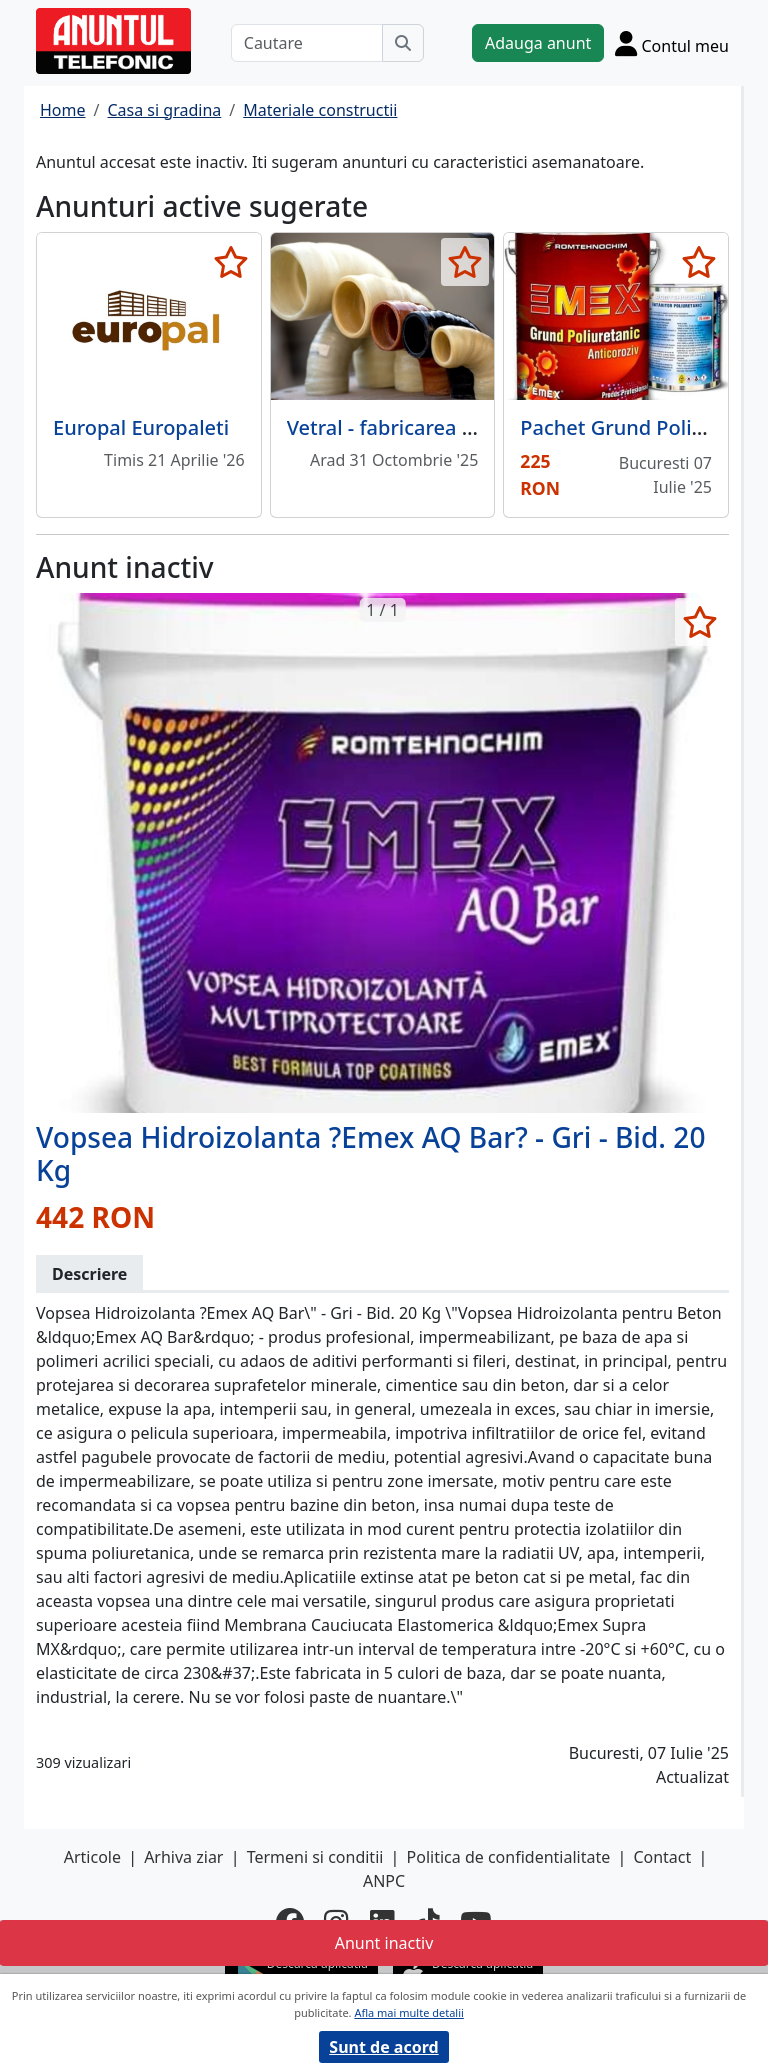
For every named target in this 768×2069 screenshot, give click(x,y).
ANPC (384, 1881)
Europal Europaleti (141, 427)
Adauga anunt (538, 43)
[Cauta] (403, 43)
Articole (92, 1857)
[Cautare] (307, 43)
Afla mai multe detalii (408, 2012)
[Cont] (672, 43)
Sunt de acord (383, 2047)
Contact (662, 1857)
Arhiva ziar (183, 1857)
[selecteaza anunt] (231, 262)
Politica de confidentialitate (509, 1857)
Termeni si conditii (315, 1857)
